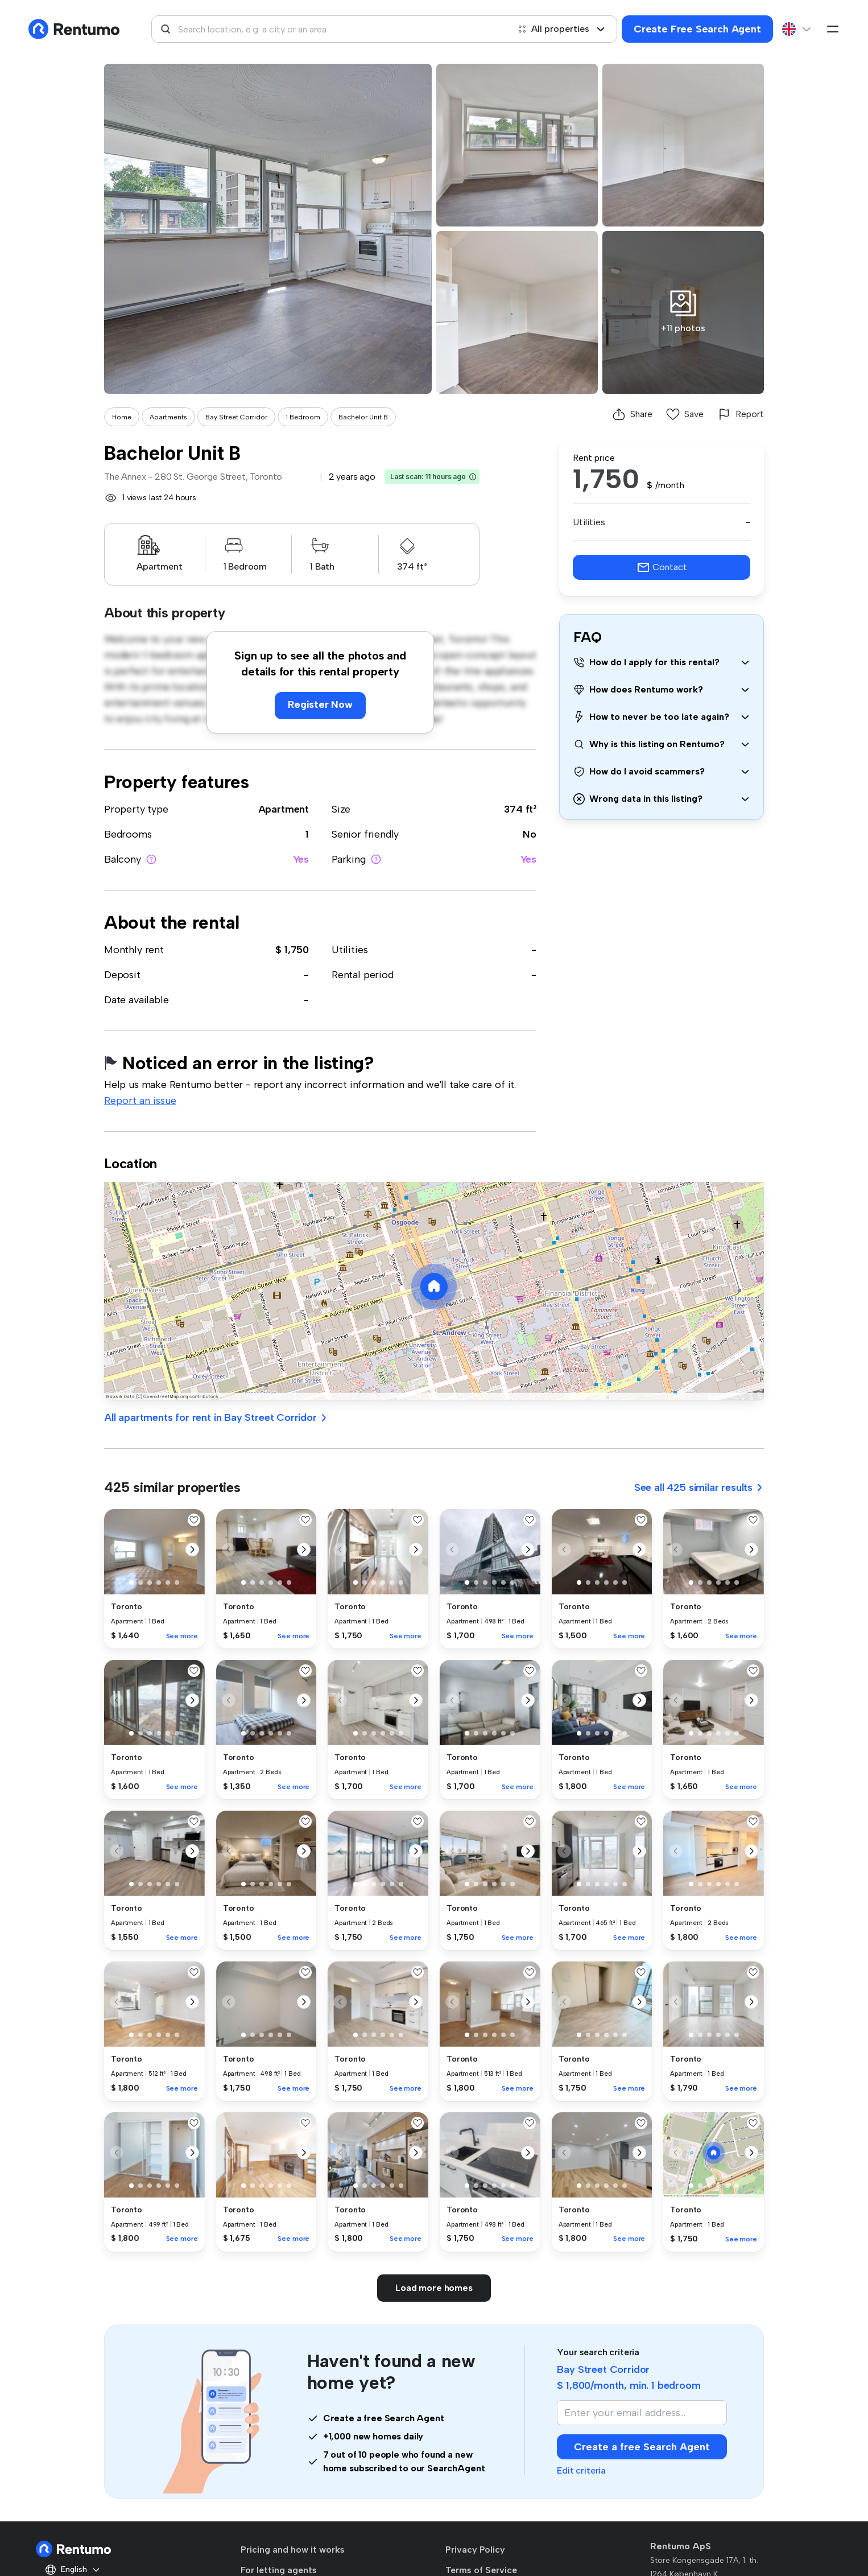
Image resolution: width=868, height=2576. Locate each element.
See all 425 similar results (699, 1487)
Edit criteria (581, 2470)
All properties (561, 28)
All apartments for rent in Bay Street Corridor (216, 1417)
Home (121, 417)
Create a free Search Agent (642, 2447)
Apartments (168, 417)
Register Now (320, 704)
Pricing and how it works (293, 2549)
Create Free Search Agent (697, 29)
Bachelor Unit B (363, 417)
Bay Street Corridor (236, 417)
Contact (661, 567)
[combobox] (330, 29)
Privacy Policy (475, 2549)
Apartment (283, 809)
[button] (473, 477)
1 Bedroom (303, 417)
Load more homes (434, 2287)
